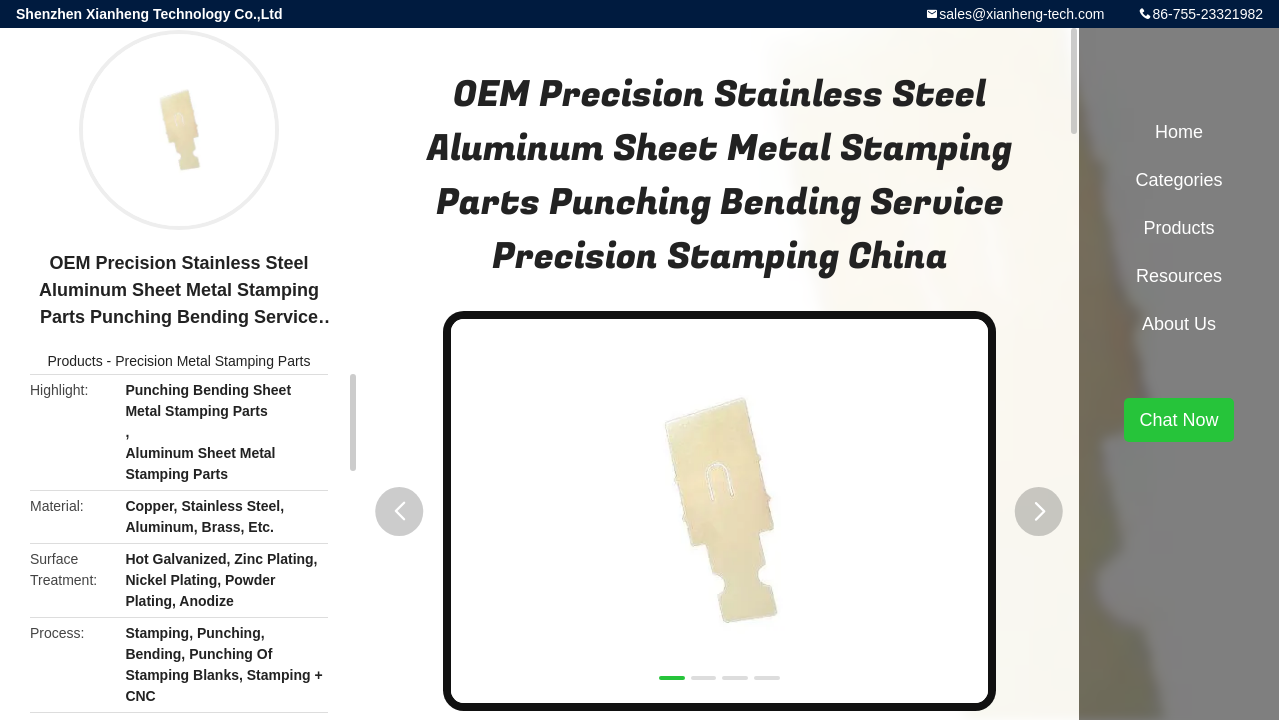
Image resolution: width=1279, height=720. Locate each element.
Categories (1178, 180)
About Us (1179, 324)
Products (74, 361)
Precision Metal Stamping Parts (212, 361)
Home (1179, 132)
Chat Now (1178, 420)
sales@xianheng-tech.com (1021, 14)
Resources (1179, 276)
